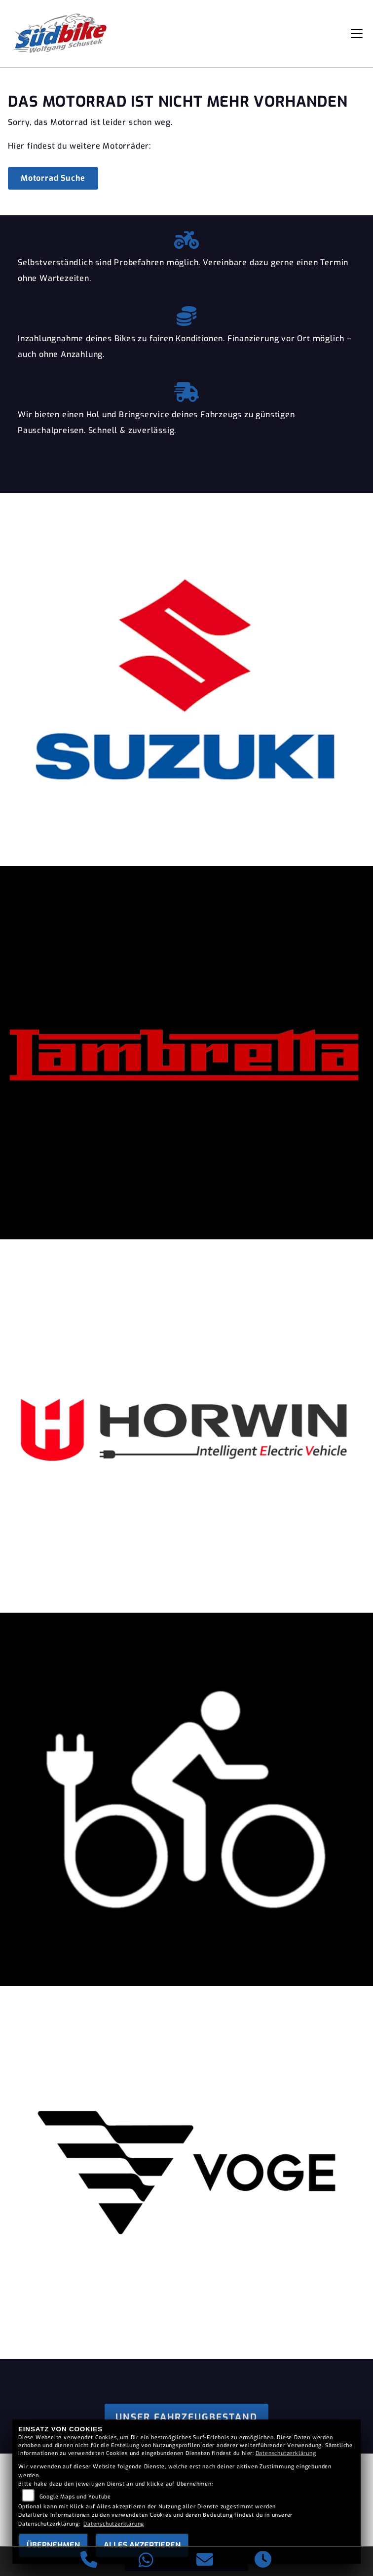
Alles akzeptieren (142, 2545)
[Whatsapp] (146, 2561)
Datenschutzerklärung (286, 2453)
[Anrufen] (89, 2561)
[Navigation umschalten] (357, 33)
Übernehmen (53, 2545)
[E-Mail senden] (205, 2561)
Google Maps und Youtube (75, 2496)
